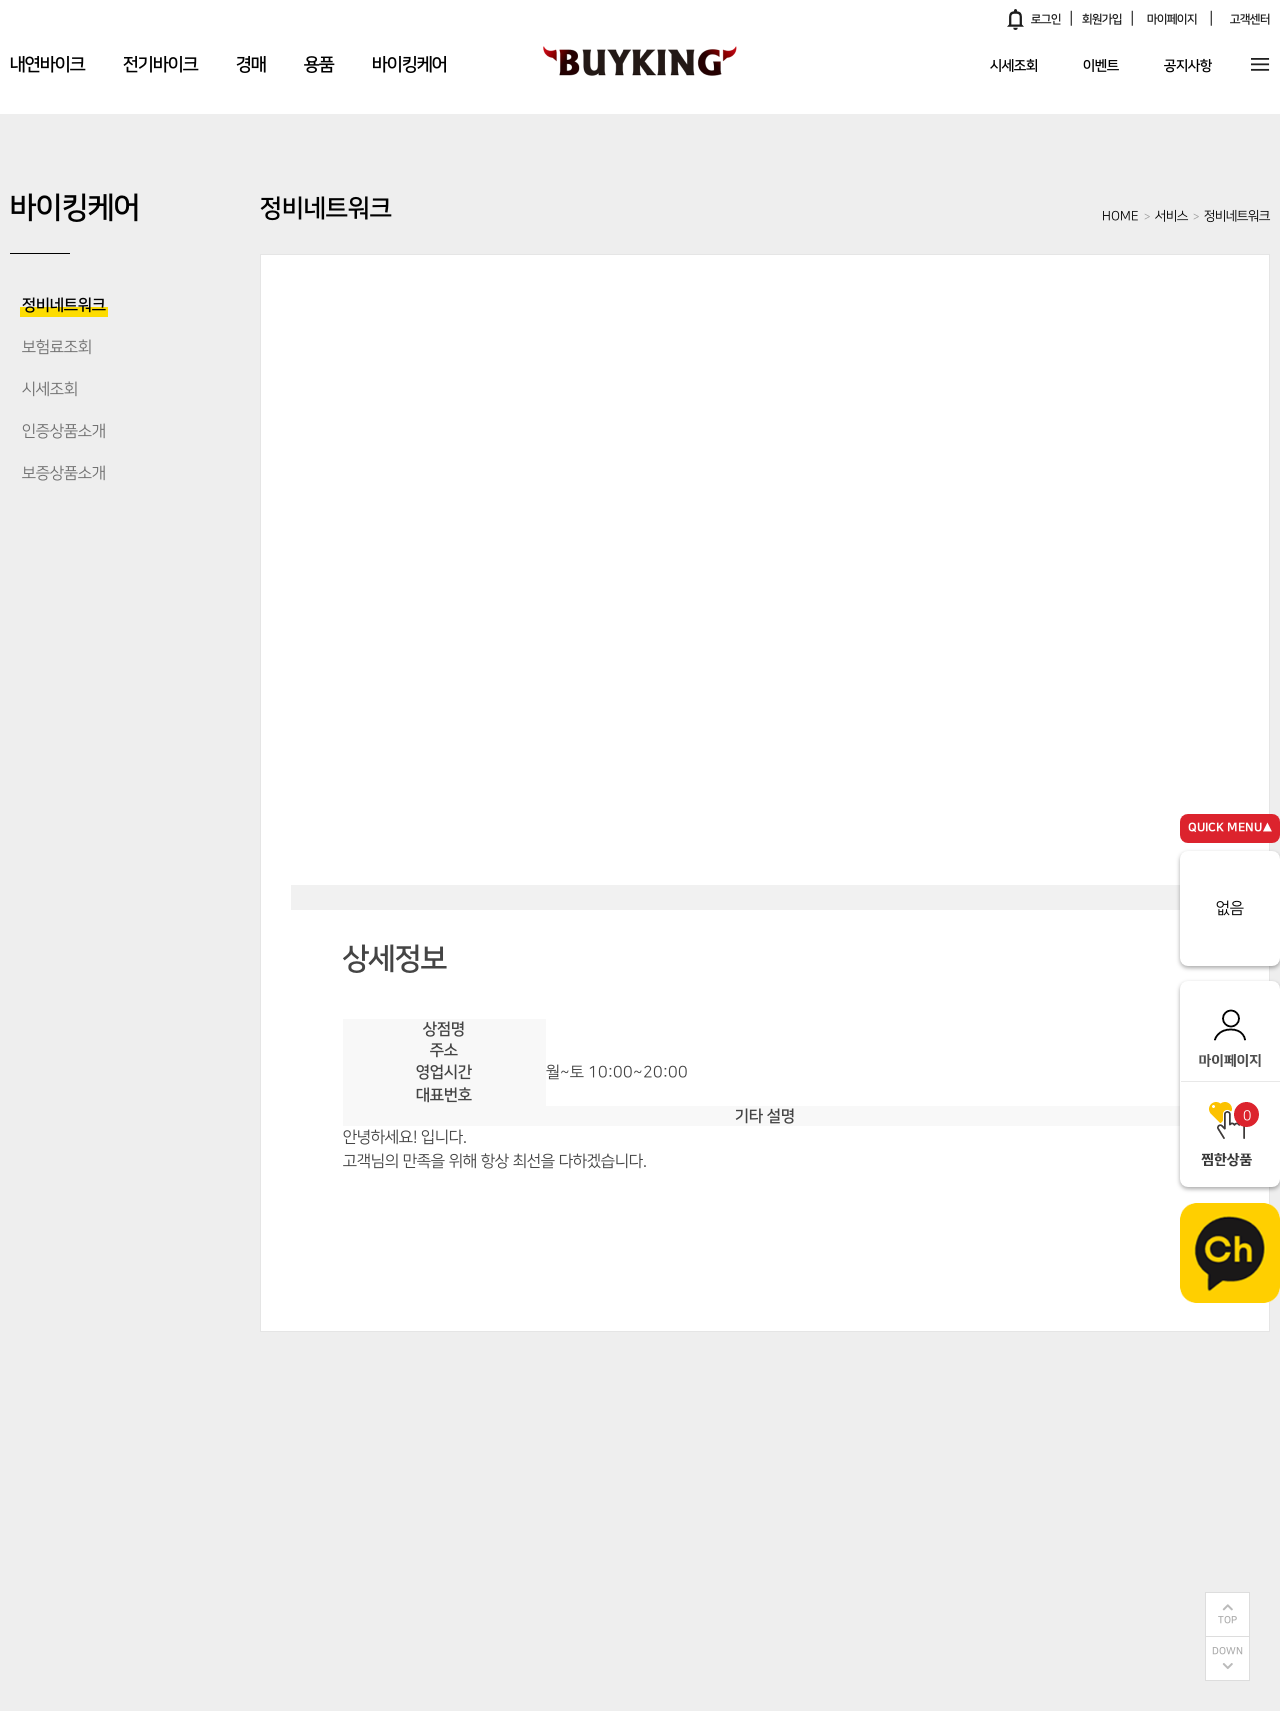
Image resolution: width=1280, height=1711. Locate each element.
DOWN (1227, 1651)
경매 (251, 65)
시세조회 (1014, 67)
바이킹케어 (409, 65)
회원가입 (1102, 19)
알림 (1016, 19)
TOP (1227, 1620)
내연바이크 (47, 65)
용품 (319, 65)
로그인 (1046, 19)
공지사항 (1188, 67)
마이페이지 (1172, 19)
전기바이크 (160, 65)
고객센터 (1250, 19)
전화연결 (775, 1211)
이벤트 (1101, 67)
